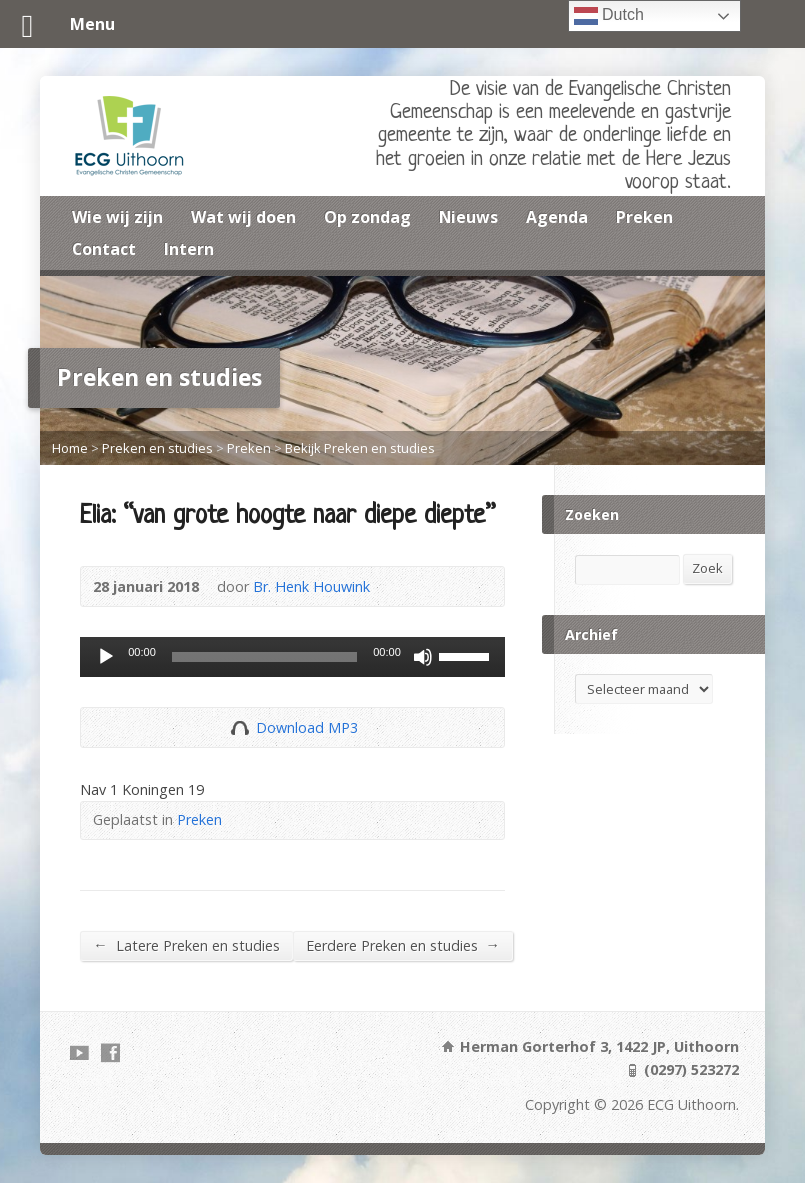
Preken (644, 217)
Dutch (609, 16)
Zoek (707, 568)
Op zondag (367, 217)
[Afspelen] (106, 657)
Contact (104, 249)
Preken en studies (157, 448)
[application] (292, 657)
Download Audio (239, 727)
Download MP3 (307, 727)
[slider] (264, 657)
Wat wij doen (243, 217)
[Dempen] (423, 657)
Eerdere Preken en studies (403, 945)
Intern (189, 249)
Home (70, 448)
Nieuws (468, 217)
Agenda (557, 217)
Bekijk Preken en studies (360, 448)
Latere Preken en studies (186, 945)
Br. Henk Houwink (311, 586)
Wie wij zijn (117, 217)
